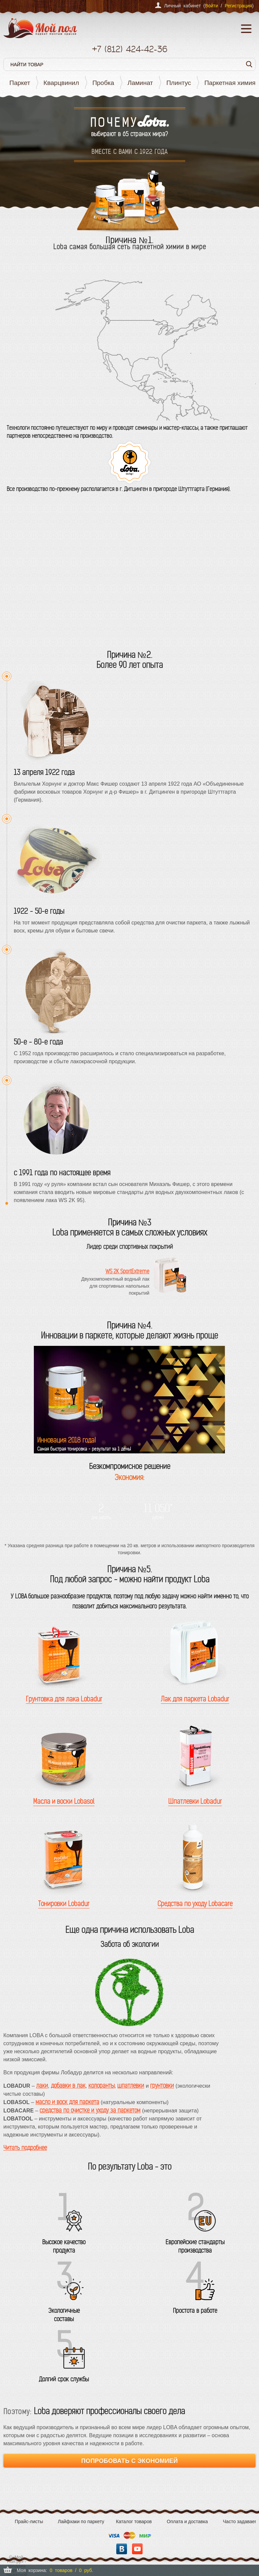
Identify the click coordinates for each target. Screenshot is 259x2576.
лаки (42, 2085)
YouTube (137, 2549)
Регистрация (238, 5)
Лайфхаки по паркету (81, 2521)
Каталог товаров (134, 2521)
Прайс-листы (29, 2521)
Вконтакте (121, 2549)
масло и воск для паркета (67, 2102)
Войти (211, 5)
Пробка (103, 82)
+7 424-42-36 (129, 49)
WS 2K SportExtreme (127, 1271)
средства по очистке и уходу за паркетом (90, 2110)
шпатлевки (130, 2085)
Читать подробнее (25, 2148)
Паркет (19, 82)
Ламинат (140, 82)
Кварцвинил (61, 82)
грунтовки (162, 2085)
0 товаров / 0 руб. (71, 2570)
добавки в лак (68, 2085)
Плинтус (178, 82)
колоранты (101, 2085)
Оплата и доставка (187, 2521)
